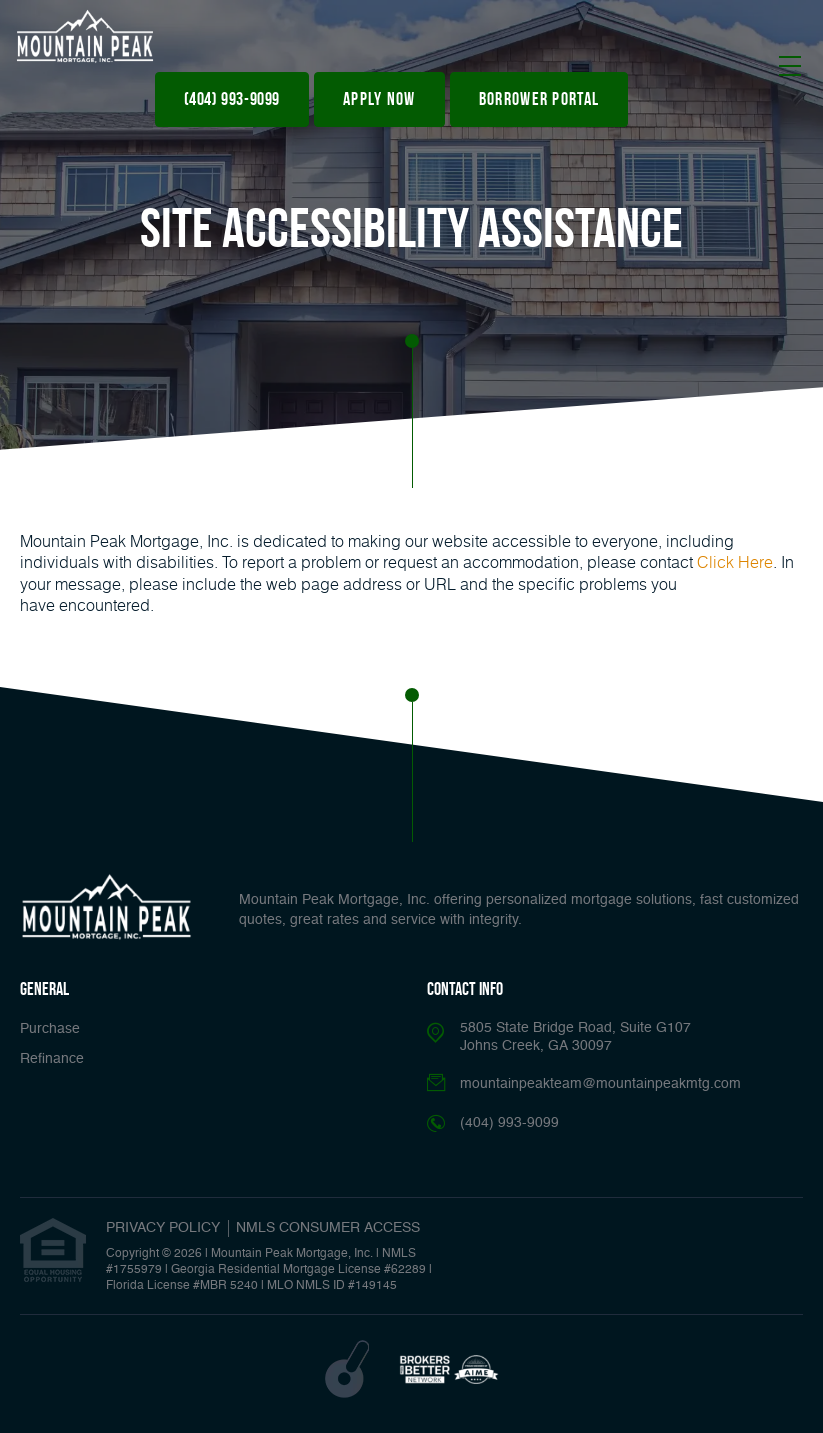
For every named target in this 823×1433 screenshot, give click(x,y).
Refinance (52, 1059)
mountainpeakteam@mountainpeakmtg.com (600, 1084)
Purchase (50, 1029)
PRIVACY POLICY (163, 1228)
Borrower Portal (539, 99)
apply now (379, 99)
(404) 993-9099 (232, 99)
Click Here (735, 561)
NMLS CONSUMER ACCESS (328, 1228)
